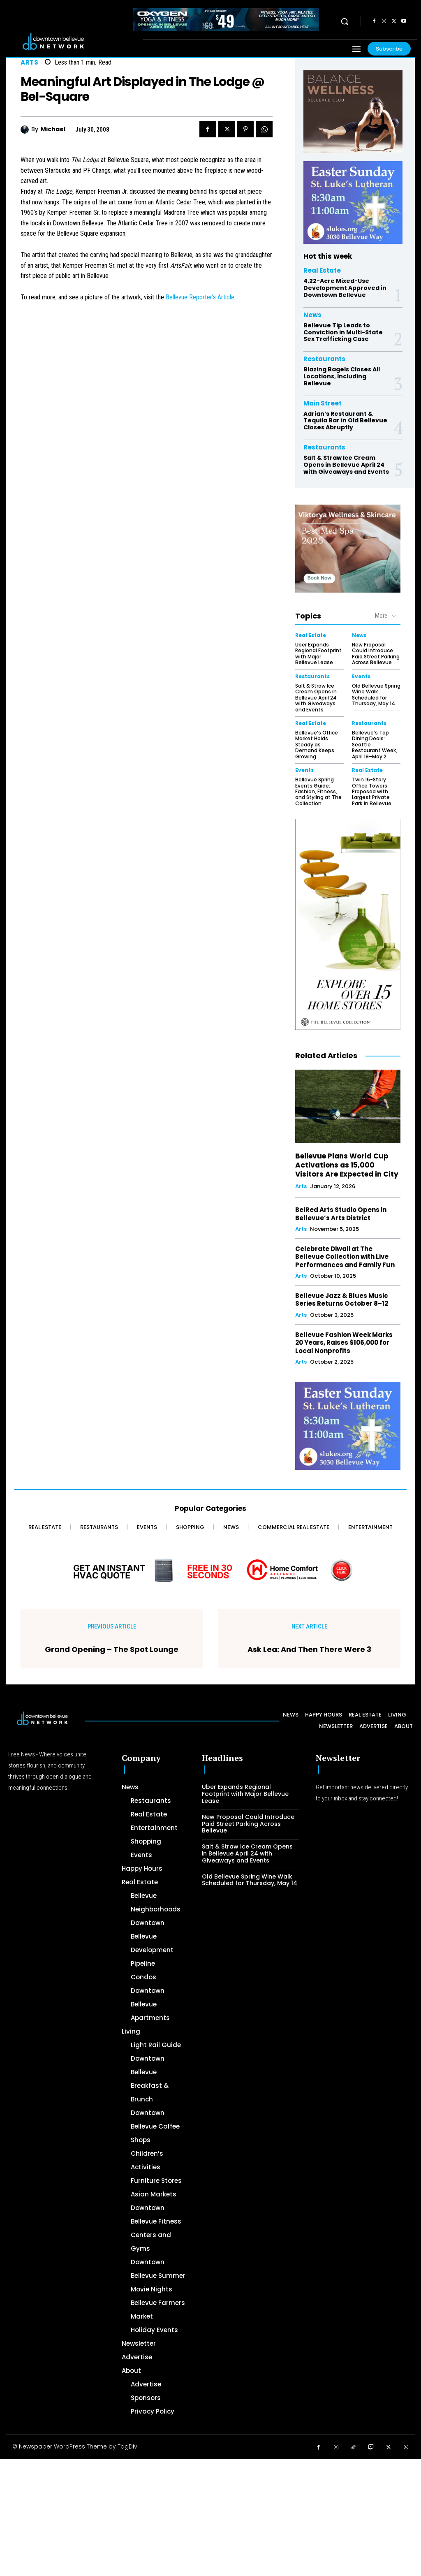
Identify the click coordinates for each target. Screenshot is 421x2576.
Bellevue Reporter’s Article (200, 297)
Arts (29, 62)
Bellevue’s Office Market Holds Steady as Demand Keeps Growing (316, 744)
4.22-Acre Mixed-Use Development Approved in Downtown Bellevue (344, 288)
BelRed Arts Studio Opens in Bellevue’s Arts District (340, 1213)
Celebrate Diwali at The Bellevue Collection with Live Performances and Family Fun (345, 1256)
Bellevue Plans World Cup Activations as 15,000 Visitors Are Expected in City (346, 1165)
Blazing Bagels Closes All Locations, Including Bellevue (341, 376)
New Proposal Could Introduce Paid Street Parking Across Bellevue (375, 653)
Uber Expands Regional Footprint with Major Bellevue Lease (318, 653)
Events (361, 676)
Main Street (322, 403)
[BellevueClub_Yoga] (352, 111)
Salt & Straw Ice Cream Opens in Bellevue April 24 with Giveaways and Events (346, 465)
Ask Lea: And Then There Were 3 (309, 1648)
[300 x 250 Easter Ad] (352, 202)
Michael (53, 129)
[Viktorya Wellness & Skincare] (347, 548)
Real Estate (322, 270)
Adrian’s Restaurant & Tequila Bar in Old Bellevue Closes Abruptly (345, 420)
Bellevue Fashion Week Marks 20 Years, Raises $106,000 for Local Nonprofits (344, 1342)
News (312, 315)
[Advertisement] (210, 2516)
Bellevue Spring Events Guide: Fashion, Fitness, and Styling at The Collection (318, 791)
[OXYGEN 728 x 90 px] (226, 19)
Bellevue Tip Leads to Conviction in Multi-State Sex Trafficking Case (343, 332)
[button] (344, 21)
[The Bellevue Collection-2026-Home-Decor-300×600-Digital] (347, 923)
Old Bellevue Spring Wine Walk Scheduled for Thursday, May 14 (376, 694)
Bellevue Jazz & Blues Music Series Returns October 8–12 (341, 1298)
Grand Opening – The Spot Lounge (111, 1648)
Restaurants (324, 359)
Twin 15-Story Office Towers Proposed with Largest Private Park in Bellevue (371, 791)
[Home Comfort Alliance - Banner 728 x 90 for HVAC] (210, 1569)
